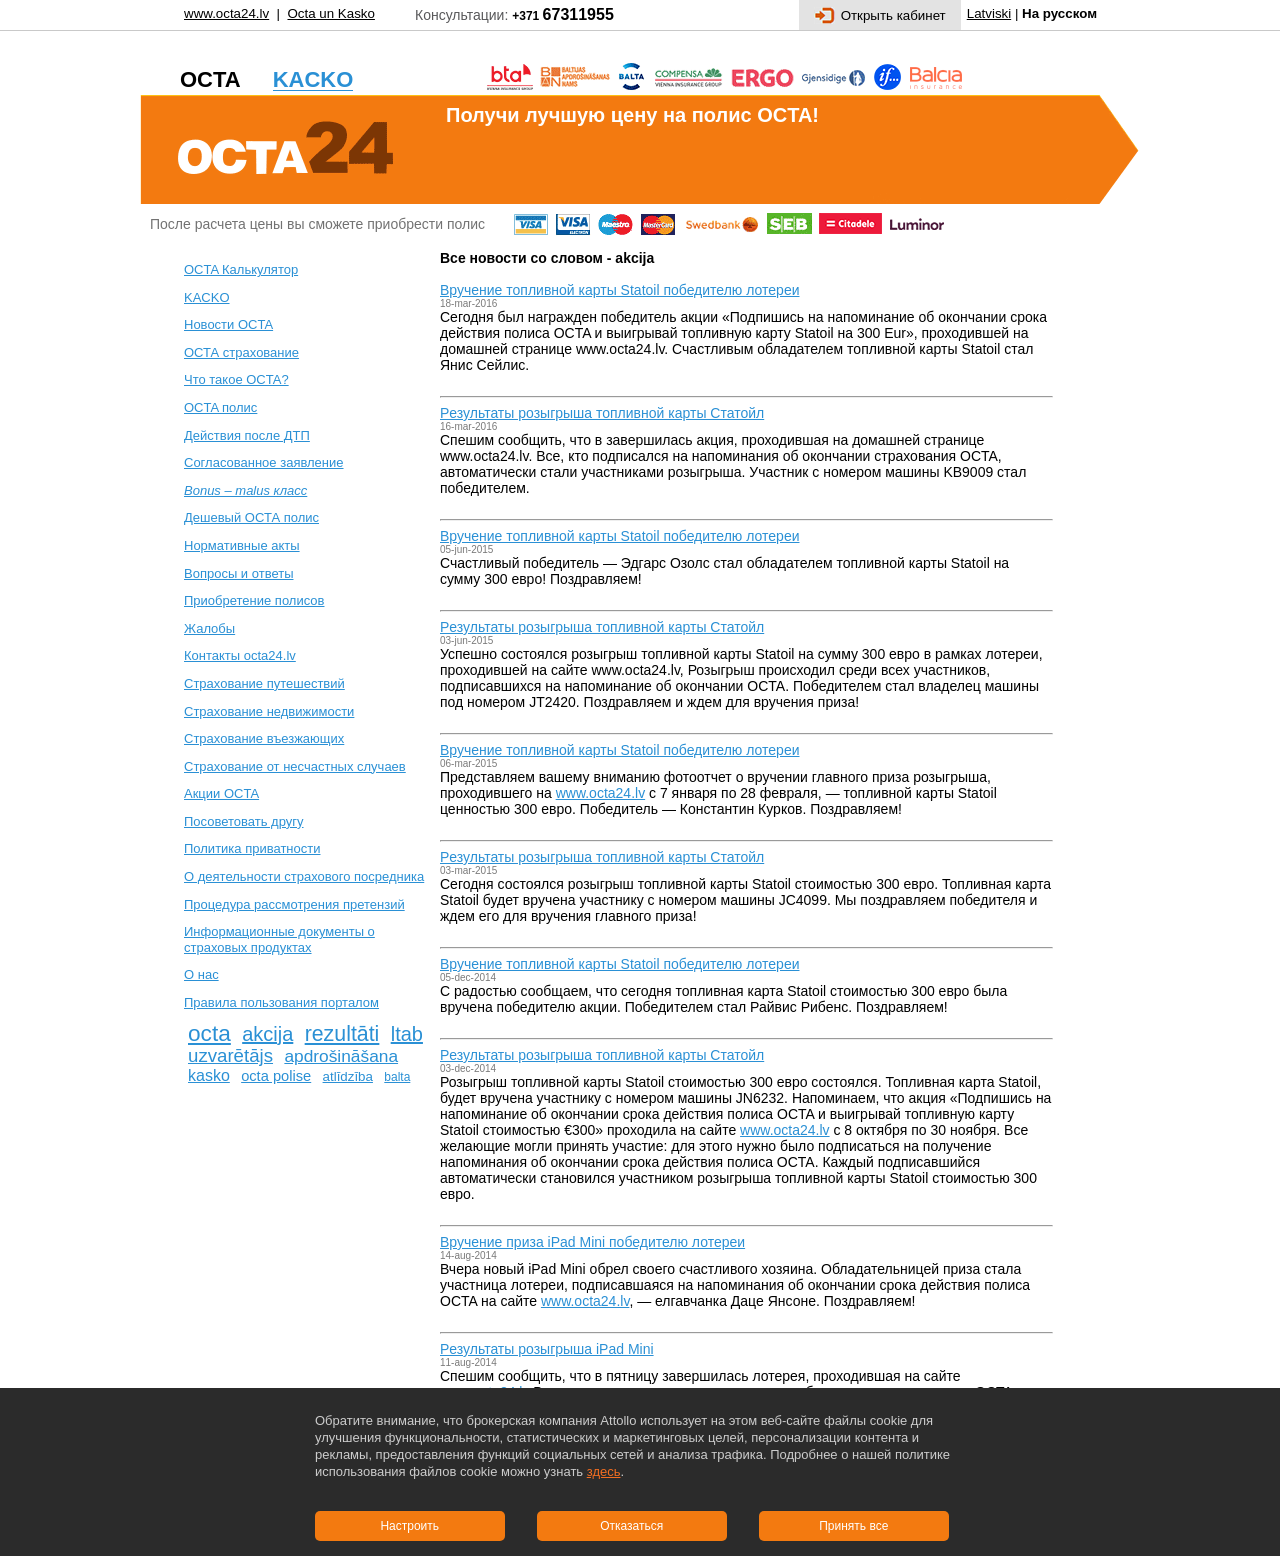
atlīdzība (348, 1076)
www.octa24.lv (226, 13)
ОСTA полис (220, 407)
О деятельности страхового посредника (304, 876)
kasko (209, 1075)
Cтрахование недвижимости (269, 711)
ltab (407, 1034)
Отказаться (631, 1526)
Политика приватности (252, 848)
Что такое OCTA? (236, 379)
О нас (201, 974)
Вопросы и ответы (238, 573)
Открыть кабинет (880, 15)
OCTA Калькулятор (241, 269)
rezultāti (342, 1034)
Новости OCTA (228, 324)
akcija (267, 1034)
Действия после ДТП (247, 435)
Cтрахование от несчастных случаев (295, 766)
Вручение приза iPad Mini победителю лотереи (592, 1242)
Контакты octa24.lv (240, 655)
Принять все (853, 1526)
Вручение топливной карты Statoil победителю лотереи (619, 290)
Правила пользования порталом (281, 1002)
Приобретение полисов (254, 600)
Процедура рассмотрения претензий (294, 904)
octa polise (276, 1076)
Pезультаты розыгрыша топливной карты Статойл (602, 413)
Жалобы (209, 628)
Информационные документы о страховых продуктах (279, 939)
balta (397, 1077)
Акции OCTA (221, 793)
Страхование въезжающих (264, 738)
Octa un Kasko (330, 13)
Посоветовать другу (244, 821)
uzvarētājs (230, 1055)
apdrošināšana (341, 1056)
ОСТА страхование (241, 352)
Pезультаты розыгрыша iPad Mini (547, 1349)
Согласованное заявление (264, 462)
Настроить (409, 1526)
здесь (604, 1471)
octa (209, 1033)
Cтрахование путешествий (264, 683)
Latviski (989, 13)
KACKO (207, 297)
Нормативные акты (242, 545)
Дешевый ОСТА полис (251, 517)
